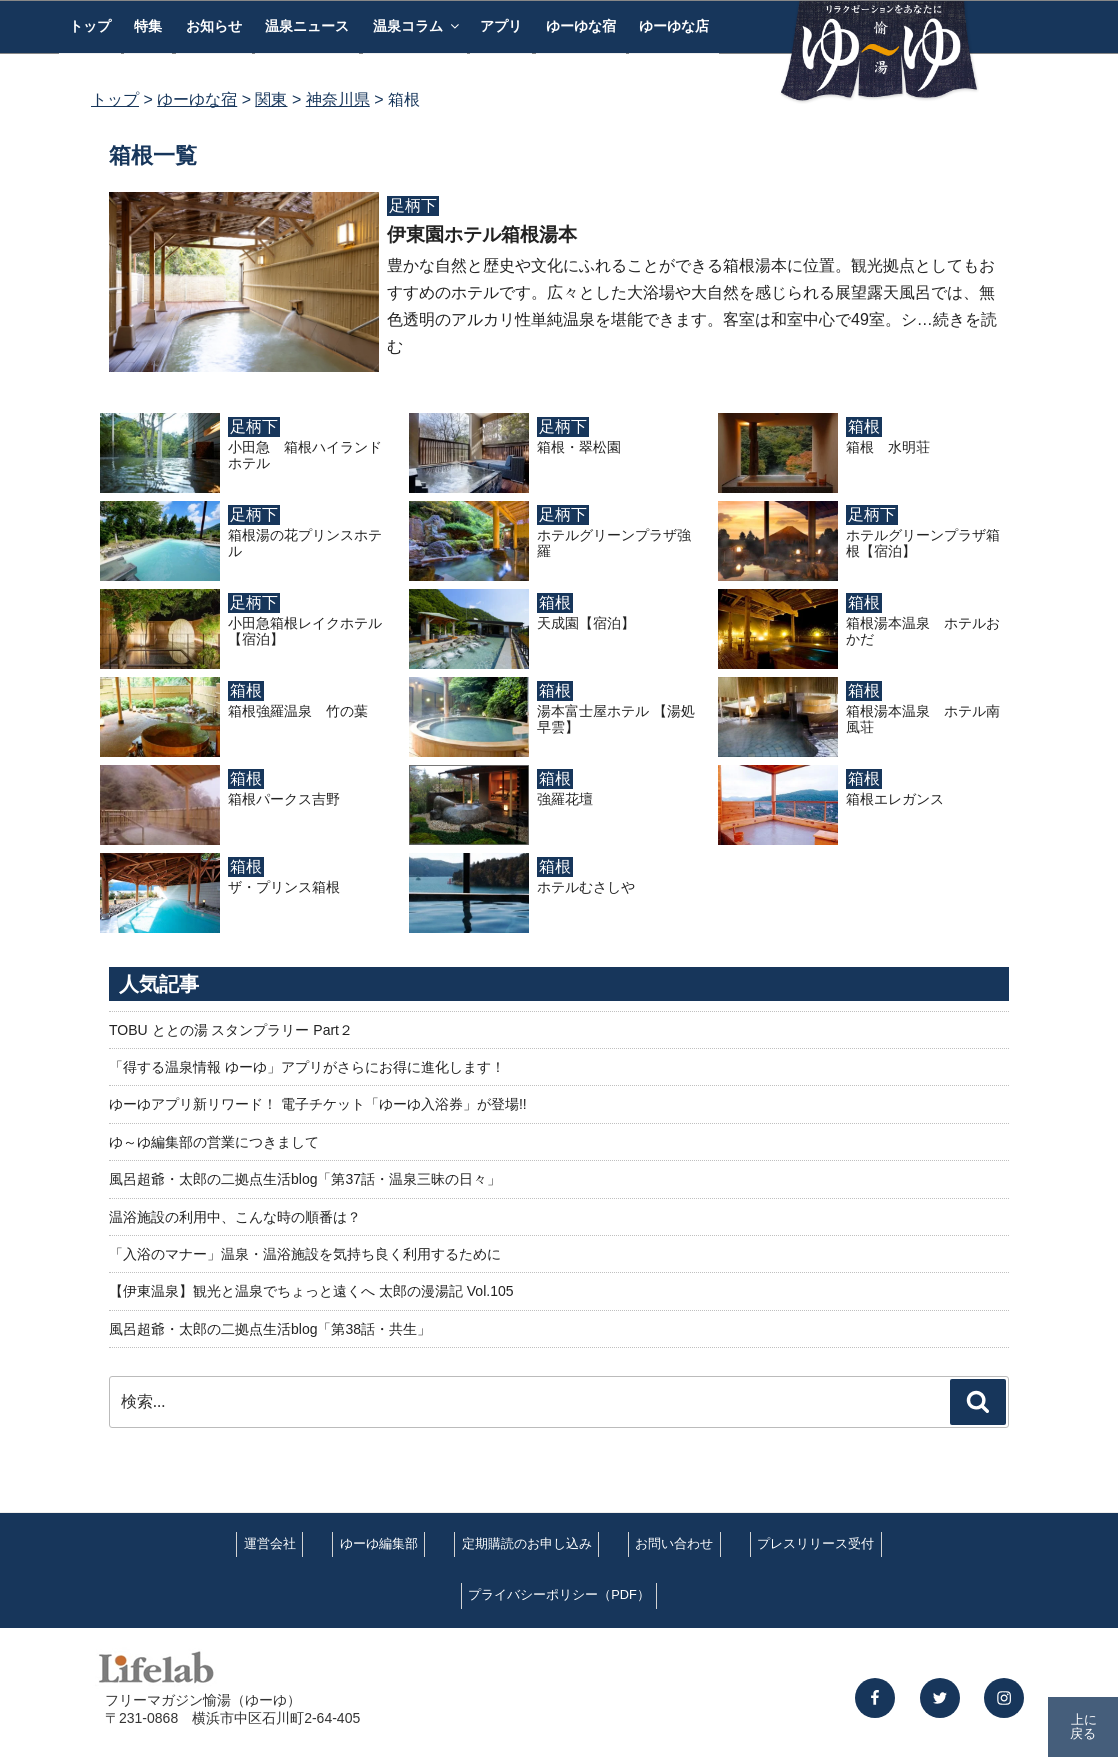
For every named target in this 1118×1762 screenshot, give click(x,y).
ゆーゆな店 (674, 26)
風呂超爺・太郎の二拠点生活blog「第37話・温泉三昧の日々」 (305, 1179)
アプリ (501, 26)
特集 (148, 26)
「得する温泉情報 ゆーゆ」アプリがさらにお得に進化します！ (307, 1067)
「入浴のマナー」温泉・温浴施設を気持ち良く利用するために (305, 1254)
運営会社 (270, 1543)
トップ (90, 26)
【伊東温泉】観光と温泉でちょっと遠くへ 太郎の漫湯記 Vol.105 (311, 1291)
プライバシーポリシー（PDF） (559, 1594)
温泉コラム (417, 26)
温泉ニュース (307, 26)
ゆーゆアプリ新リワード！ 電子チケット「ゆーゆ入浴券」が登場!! (318, 1104)
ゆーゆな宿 (581, 26)
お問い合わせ (674, 1543)
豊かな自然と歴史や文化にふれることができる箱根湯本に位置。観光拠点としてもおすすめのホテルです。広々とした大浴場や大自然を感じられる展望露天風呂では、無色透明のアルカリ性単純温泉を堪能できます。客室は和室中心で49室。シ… (691, 292)
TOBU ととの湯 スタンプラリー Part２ (231, 1030)
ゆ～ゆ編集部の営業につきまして (214, 1142)
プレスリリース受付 (815, 1543)
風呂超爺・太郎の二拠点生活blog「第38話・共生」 (270, 1329)
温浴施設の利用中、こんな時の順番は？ (235, 1217)
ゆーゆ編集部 (379, 1543)
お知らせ (214, 26)
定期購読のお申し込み (527, 1543)
